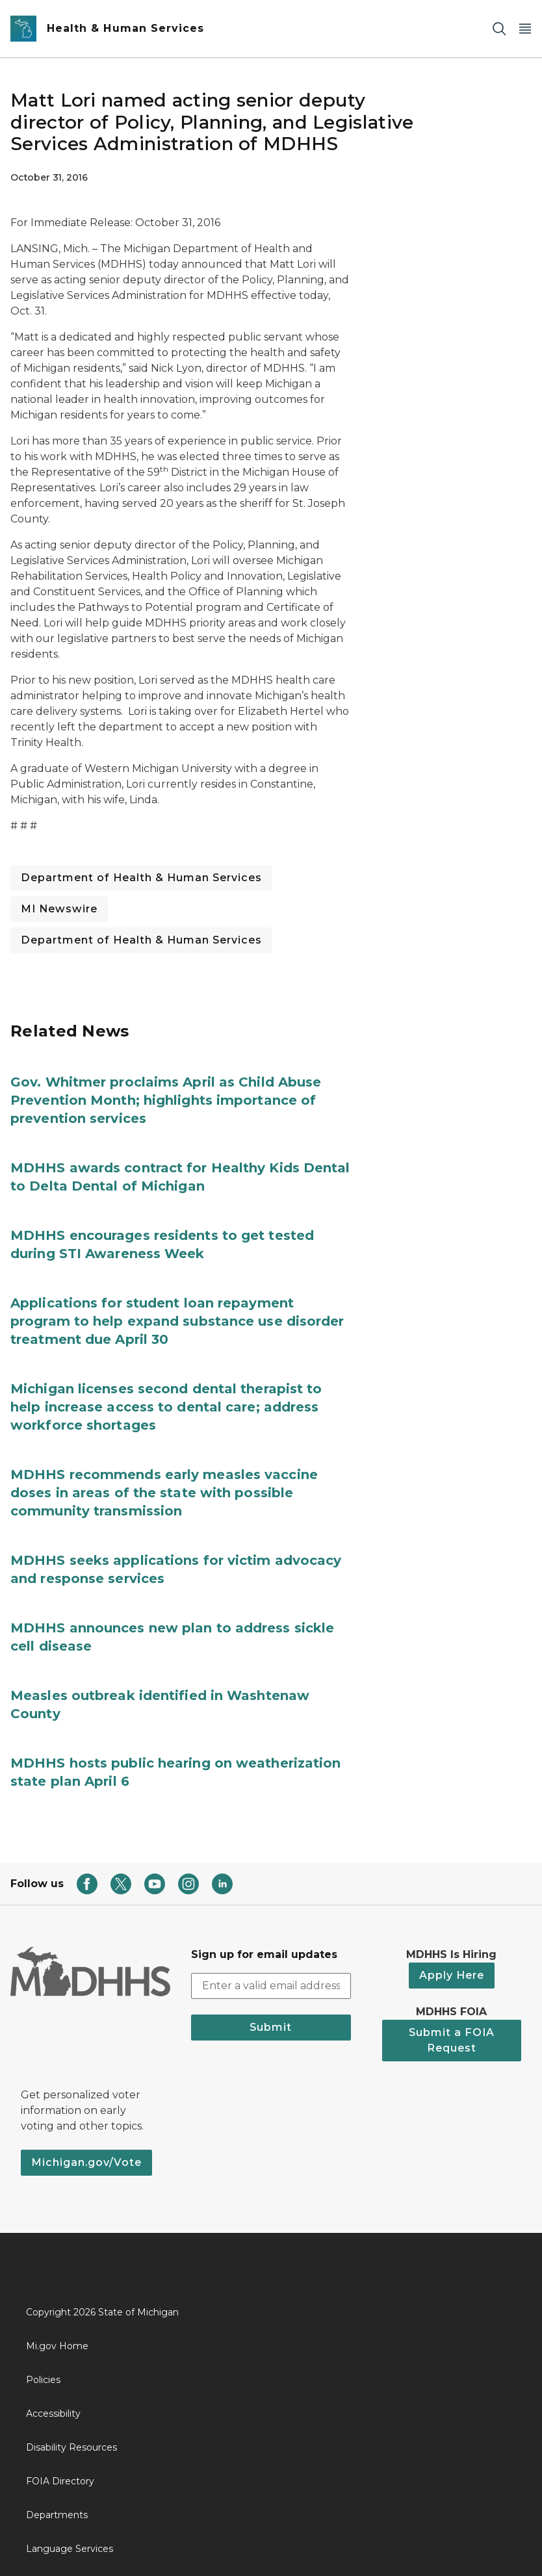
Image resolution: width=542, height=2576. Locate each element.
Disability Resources (71, 2447)
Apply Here (451, 1975)
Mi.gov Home (57, 2346)
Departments (57, 2515)
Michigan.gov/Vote (86, 2162)
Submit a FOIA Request (452, 2040)
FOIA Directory (60, 2481)
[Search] (499, 29)
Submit (271, 2027)
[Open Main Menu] (525, 29)
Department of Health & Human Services (141, 877)
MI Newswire (59, 909)
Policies (43, 2380)
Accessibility (53, 2413)
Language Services (69, 2549)
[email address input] (271, 1986)
